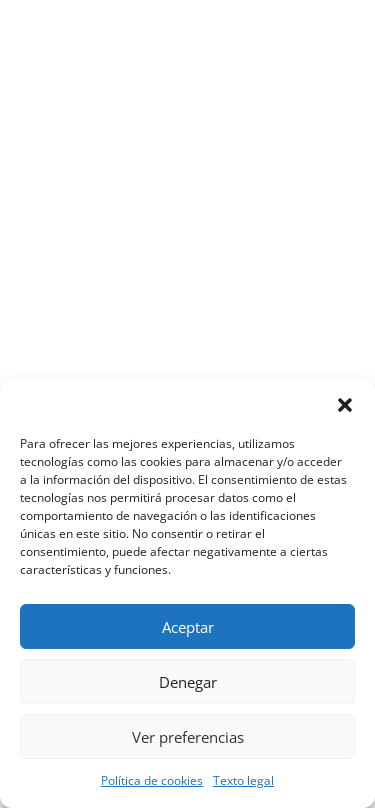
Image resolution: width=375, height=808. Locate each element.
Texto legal (243, 780)
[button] (345, 405)
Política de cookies (152, 780)
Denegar (188, 682)
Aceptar (188, 627)
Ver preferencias (188, 737)
